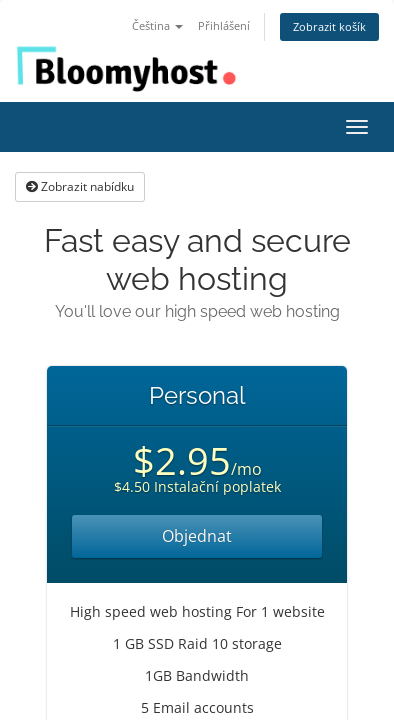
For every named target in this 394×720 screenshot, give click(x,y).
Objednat (197, 536)
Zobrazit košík (329, 26)
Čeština (157, 25)
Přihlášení (224, 25)
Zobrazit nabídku (80, 186)
